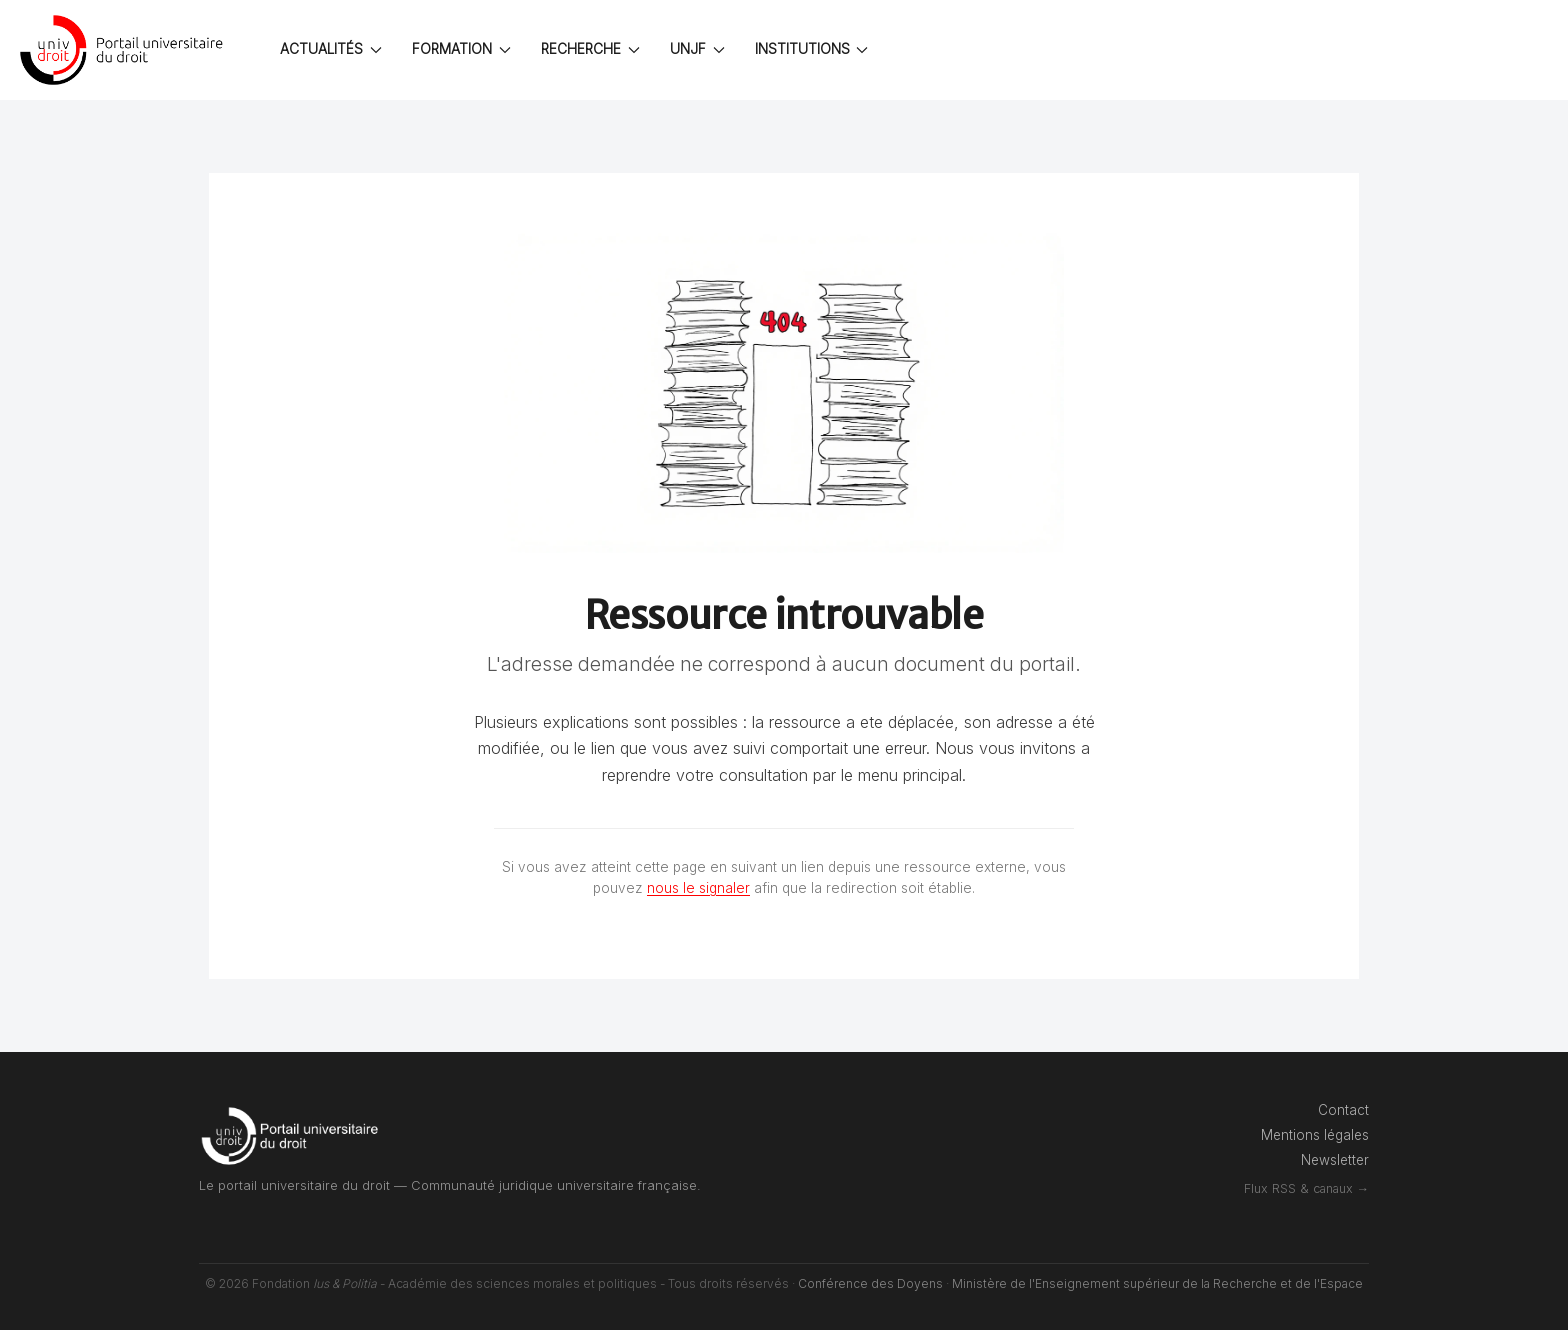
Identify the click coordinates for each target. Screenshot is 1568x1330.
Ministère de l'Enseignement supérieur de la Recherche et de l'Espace (1157, 1283)
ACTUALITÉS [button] (331, 49)
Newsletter (1335, 1160)
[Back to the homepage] (125, 50)
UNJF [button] (697, 49)
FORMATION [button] (461, 49)
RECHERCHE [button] (590, 49)
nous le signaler (698, 888)
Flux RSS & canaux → (1306, 1188)
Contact (1343, 1110)
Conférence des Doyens (870, 1283)
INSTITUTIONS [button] (812, 49)
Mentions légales (1315, 1135)
